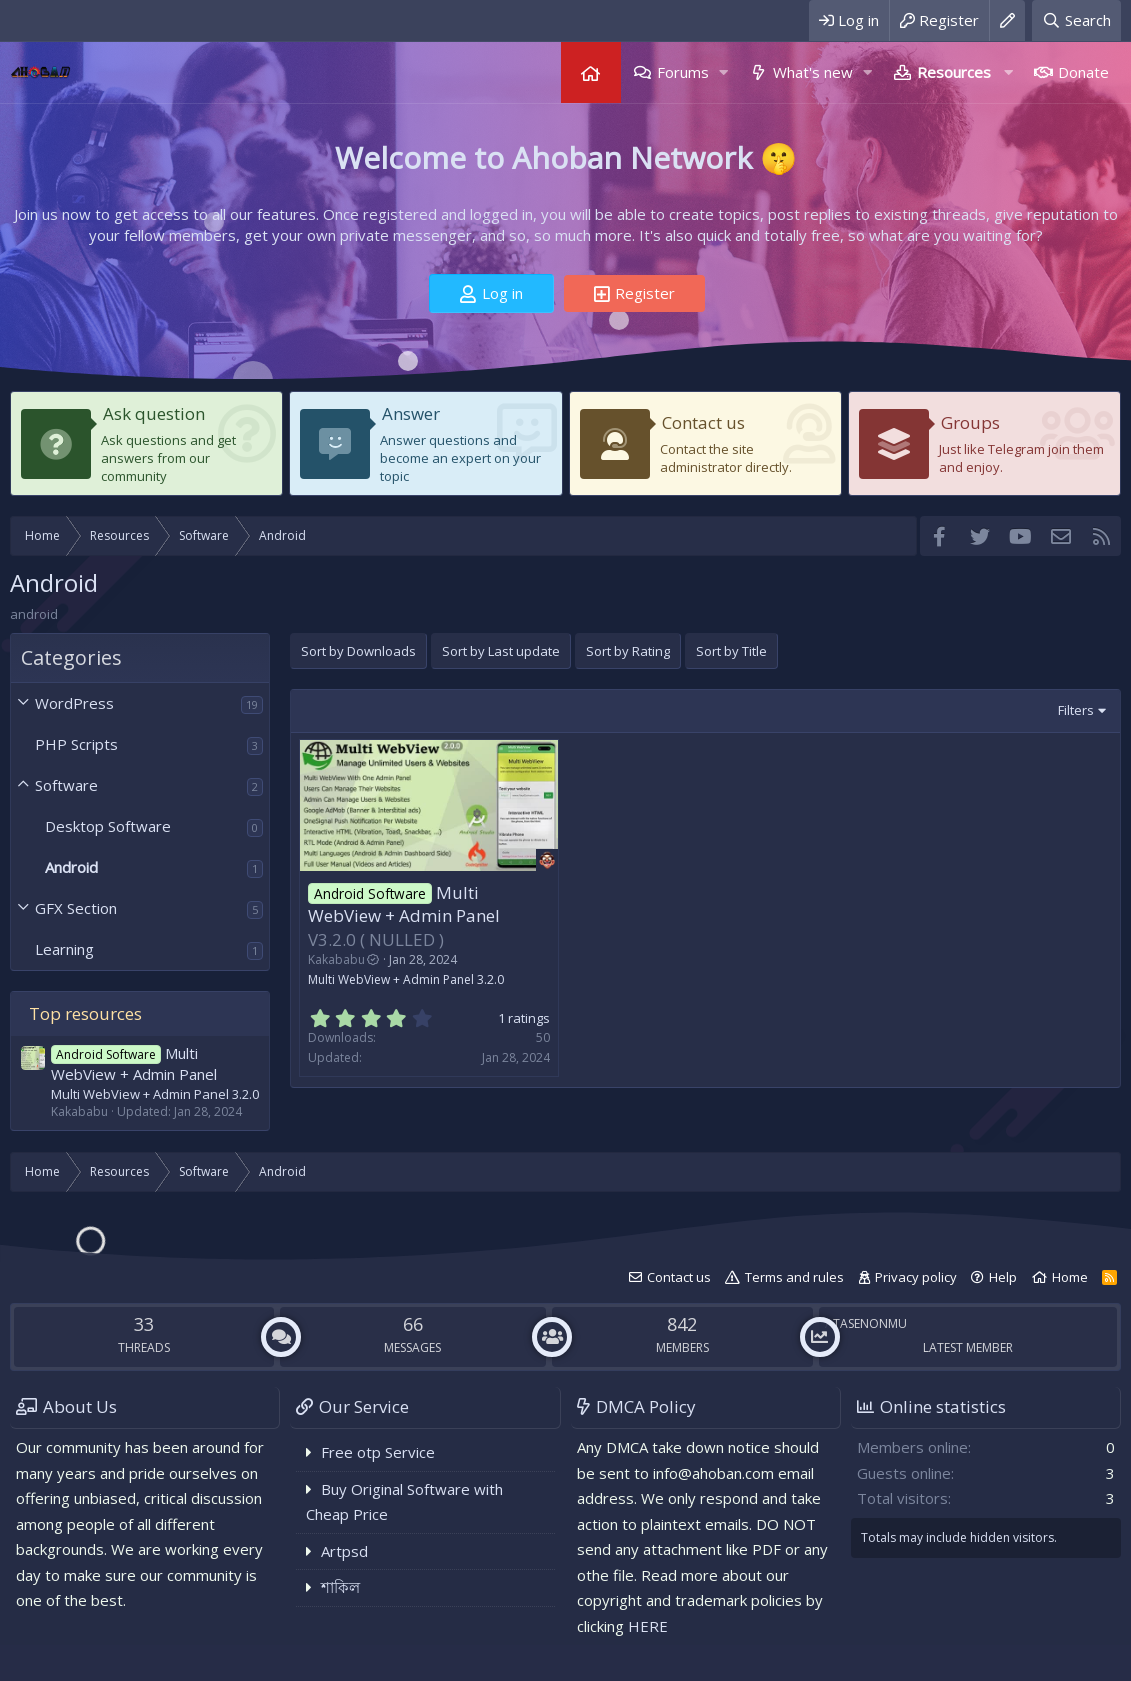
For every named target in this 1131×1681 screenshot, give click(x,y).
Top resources (85, 1013)
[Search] (1076, 20)
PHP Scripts (76, 744)
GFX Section (76, 908)
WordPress (74, 703)
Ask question (154, 413)
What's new (813, 72)
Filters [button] (1076, 710)
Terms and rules (794, 1277)
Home (591, 72)
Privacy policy (916, 1277)
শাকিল (340, 1587)
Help (1003, 1277)
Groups (970, 422)
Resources (954, 72)
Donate (1083, 72)
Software (66, 785)
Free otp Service (378, 1452)
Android (71, 867)
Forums (683, 72)
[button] (724, 72)
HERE (648, 1626)
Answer (411, 413)
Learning (64, 949)
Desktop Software (108, 826)
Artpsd (344, 1551)
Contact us (703, 422)
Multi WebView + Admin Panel (134, 1063)
